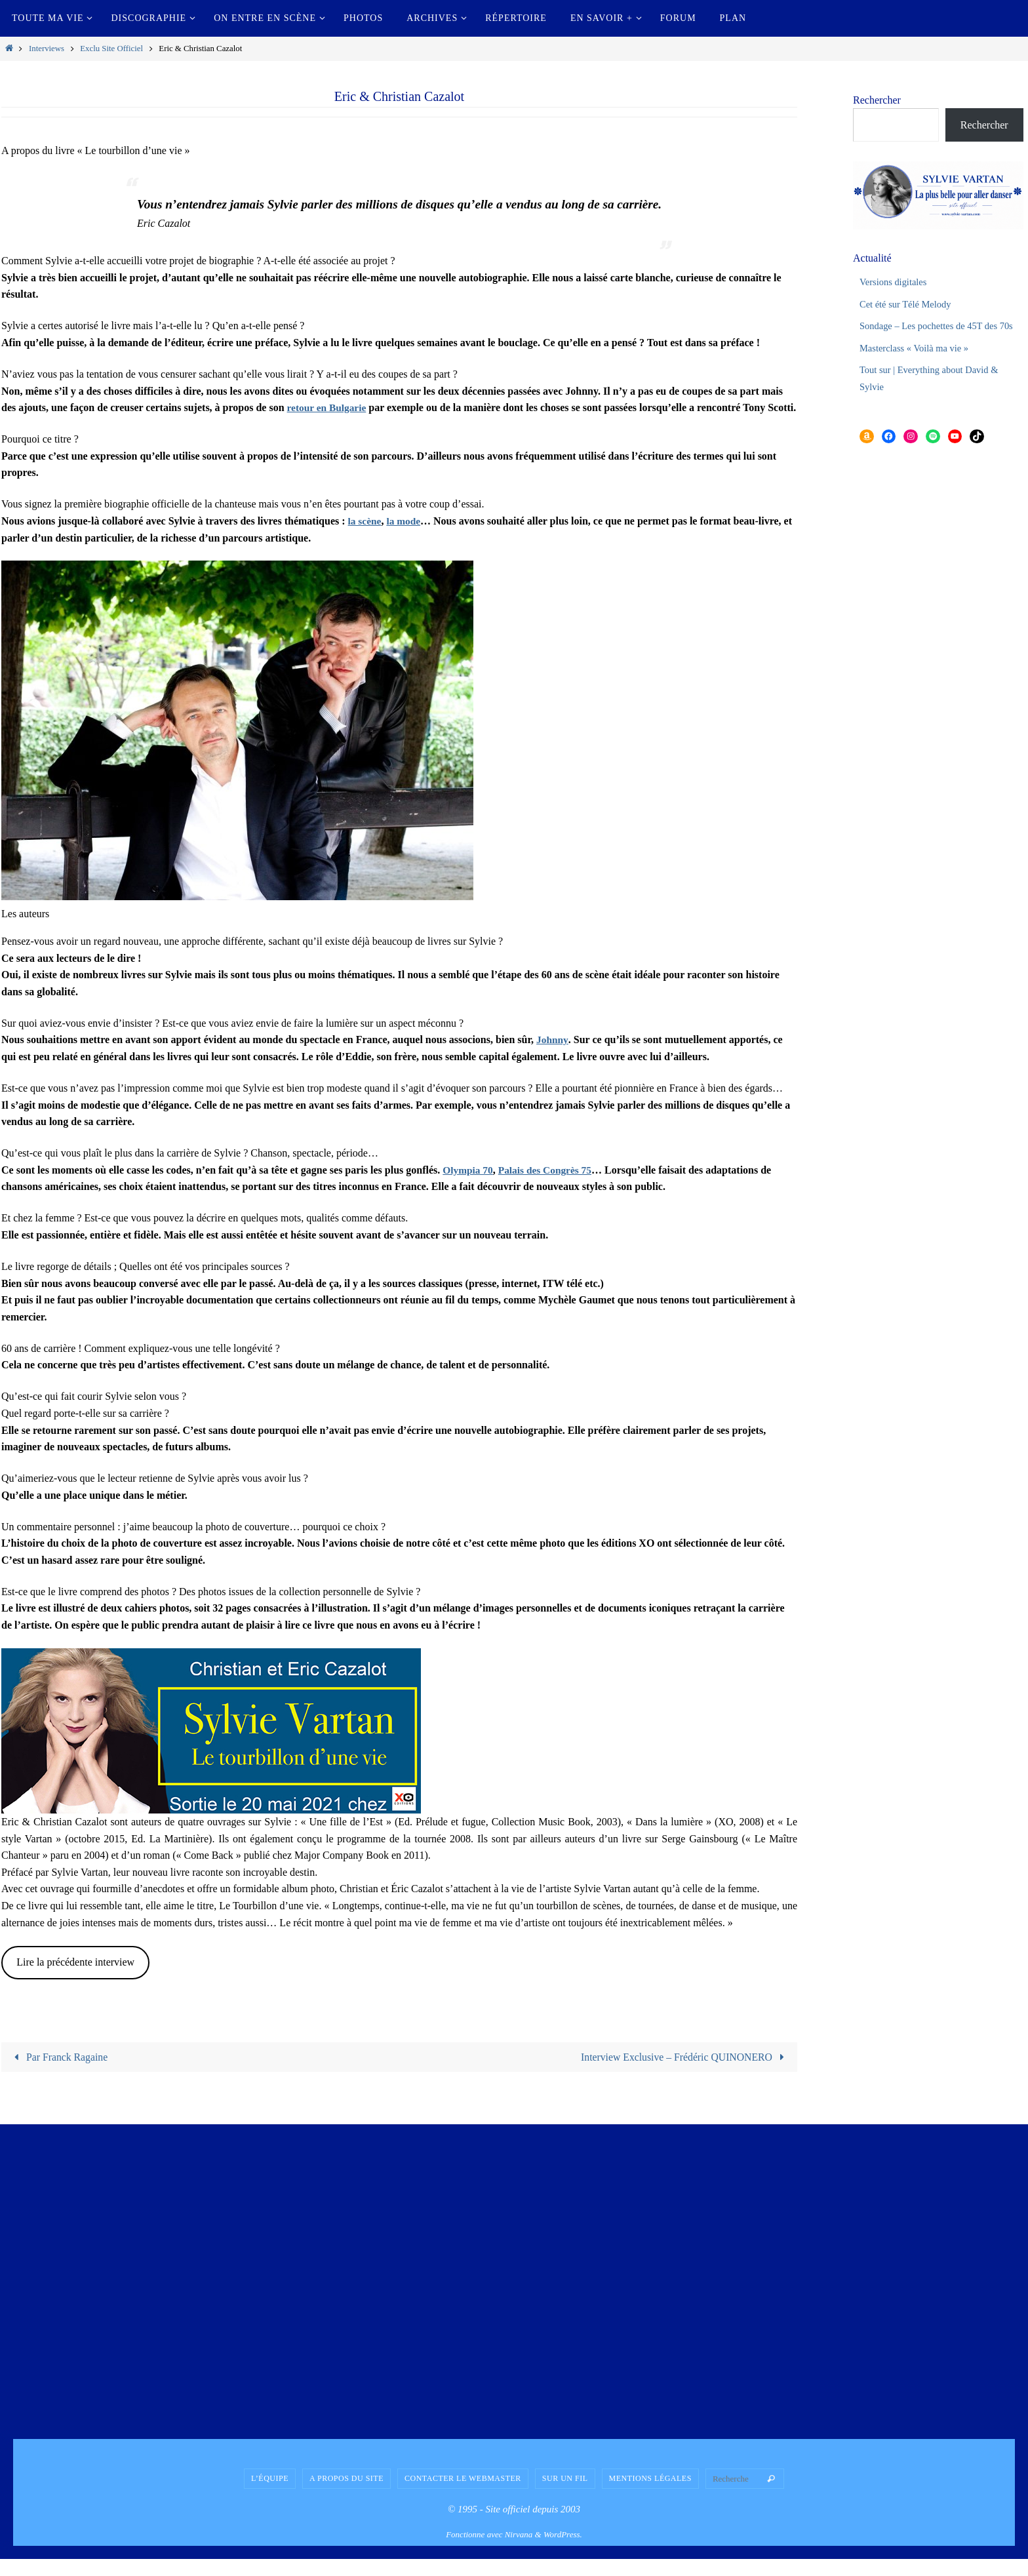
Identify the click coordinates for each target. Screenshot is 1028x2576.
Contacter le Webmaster (463, 2495)
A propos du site (346, 2495)
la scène (365, 537)
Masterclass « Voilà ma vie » (920, 364)
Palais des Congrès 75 (548, 1186)
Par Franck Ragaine (59, 2073)
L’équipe (269, 2495)
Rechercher (877, 100)
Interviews (46, 48)
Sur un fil (565, 2495)
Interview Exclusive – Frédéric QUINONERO (683, 2073)
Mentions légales (650, 2495)
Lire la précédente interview (75, 1979)
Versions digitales (897, 281)
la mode (405, 537)
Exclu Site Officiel (111, 48)
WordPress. (563, 2551)
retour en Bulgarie (328, 407)
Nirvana (519, 2551)
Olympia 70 (469, 1186)
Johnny (552, 1056)
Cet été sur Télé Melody (910, 303)
